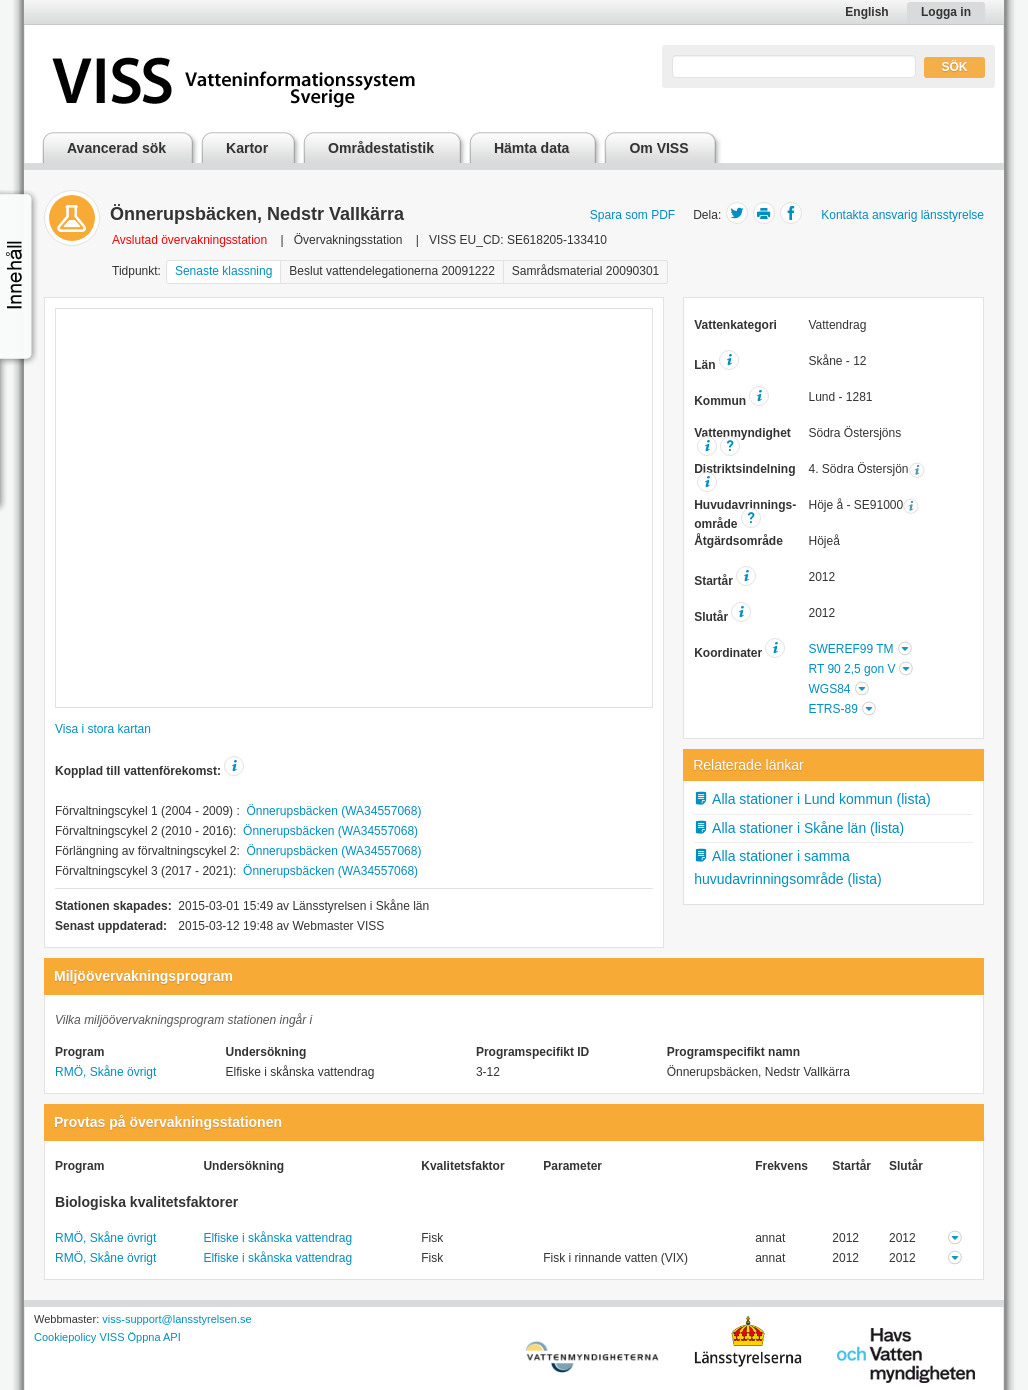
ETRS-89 (832, 709)
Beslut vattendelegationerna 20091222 (392, 271)
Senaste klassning (223, 271)
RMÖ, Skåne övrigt (105, 1072)
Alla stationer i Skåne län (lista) (799, 828)
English (866, 12)
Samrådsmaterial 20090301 (585, 271)
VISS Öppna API (139, 1337)
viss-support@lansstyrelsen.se (176, 1319)
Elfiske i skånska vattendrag (277, 1238)
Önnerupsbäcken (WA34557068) (333, 811)
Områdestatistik (381, 148)
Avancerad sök (116, 148)
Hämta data (531, 148)
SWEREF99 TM (850, 649)
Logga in (946, 12)
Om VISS (658, 148)
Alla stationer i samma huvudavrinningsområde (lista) (788, 867)
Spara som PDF (632, 215)
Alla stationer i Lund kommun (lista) (812, 799)
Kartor (247, 148)
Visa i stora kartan (103, 729)
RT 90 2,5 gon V (851, 669)
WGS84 (829, 689)
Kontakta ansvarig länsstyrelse (902, 215)
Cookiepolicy (65, 1337)
